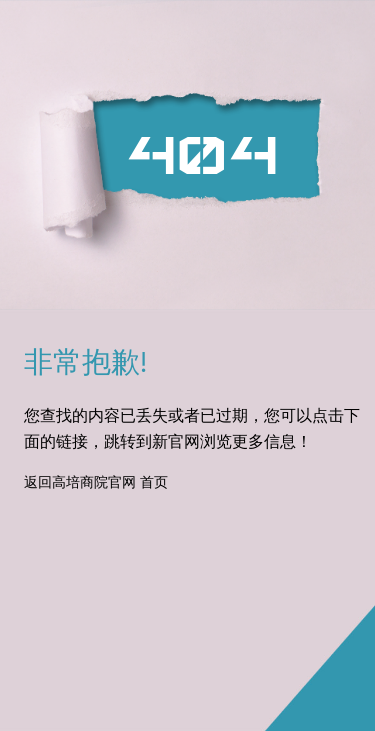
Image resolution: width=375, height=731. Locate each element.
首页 (154, 483)
